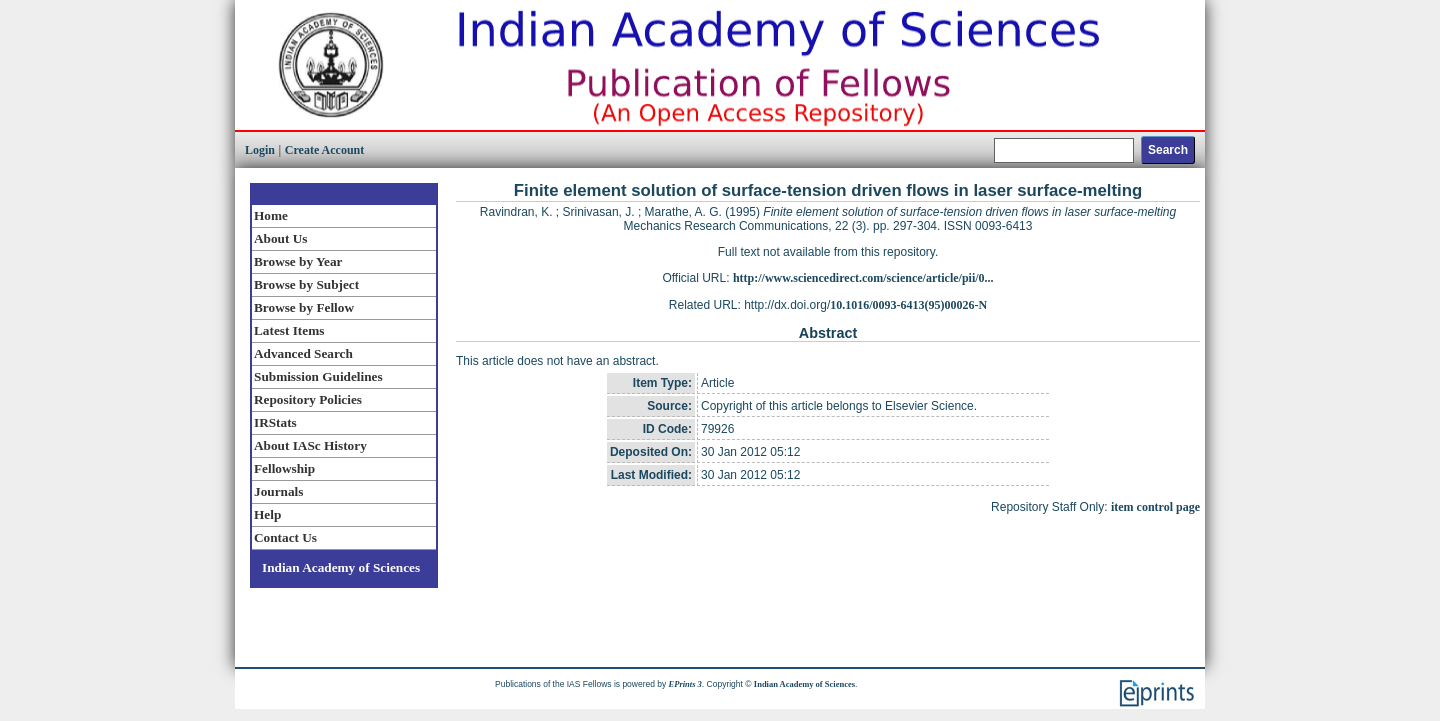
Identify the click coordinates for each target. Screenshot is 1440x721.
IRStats (275, 422)
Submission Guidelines (318, 376)
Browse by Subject (306, 284)
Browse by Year (298, 261)
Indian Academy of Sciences (341, 567)
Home (271, 215)
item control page (1155, 507)
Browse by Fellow (304, 307)
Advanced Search (303, 353)
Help (267, 514)
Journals (278, 491)
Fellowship (284, 468)
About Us (280, 238)
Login (260, 150)
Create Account (324, 150)
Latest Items (289, 330)
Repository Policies (308, 399)
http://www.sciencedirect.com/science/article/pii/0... (863, 278)
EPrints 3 (685, 684)
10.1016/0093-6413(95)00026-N (908, 305)
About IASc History (310, 445)
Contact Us (285, 537)
